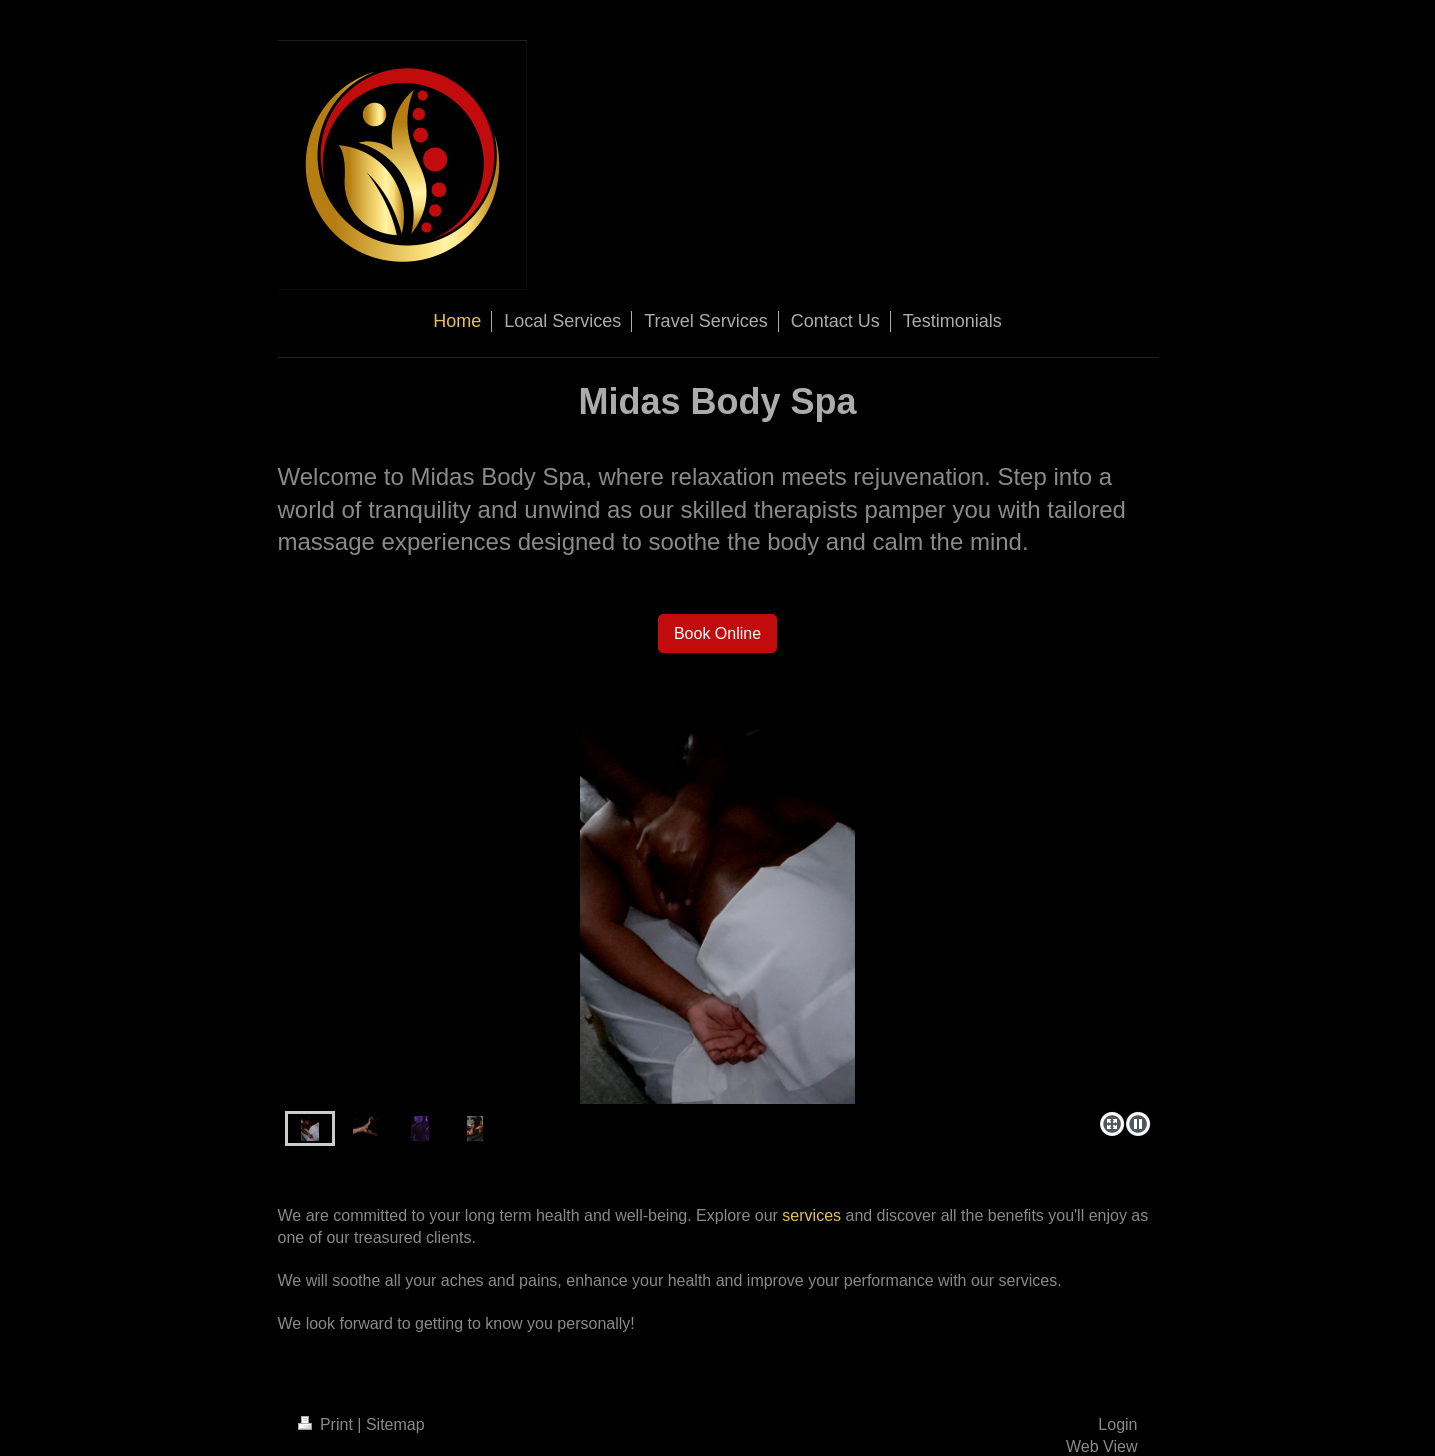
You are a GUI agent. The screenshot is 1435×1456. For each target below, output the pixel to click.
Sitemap (395, 1424)
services (811, 1215)
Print (328, 1424)
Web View (1101, 1446)
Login (1117, 1424)
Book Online (717, 633)
